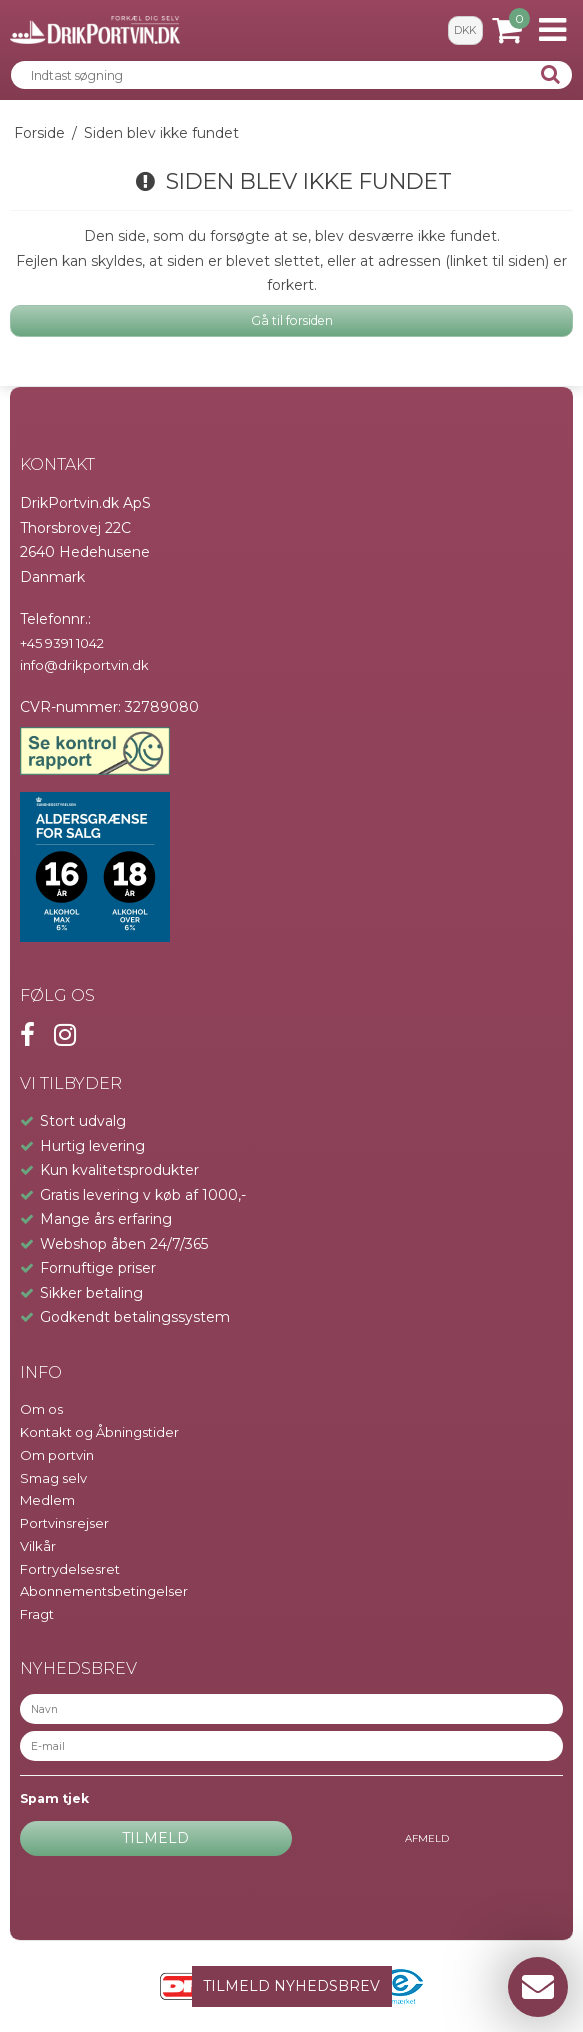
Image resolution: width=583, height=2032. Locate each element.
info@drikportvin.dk (84, 665)
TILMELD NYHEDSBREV (291, 1986)
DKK (465, 30)
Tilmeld (155, 1838)
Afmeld (427, 1838)
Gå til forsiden (292, 320)
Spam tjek (54, 1798)
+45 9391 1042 (62, 643)
